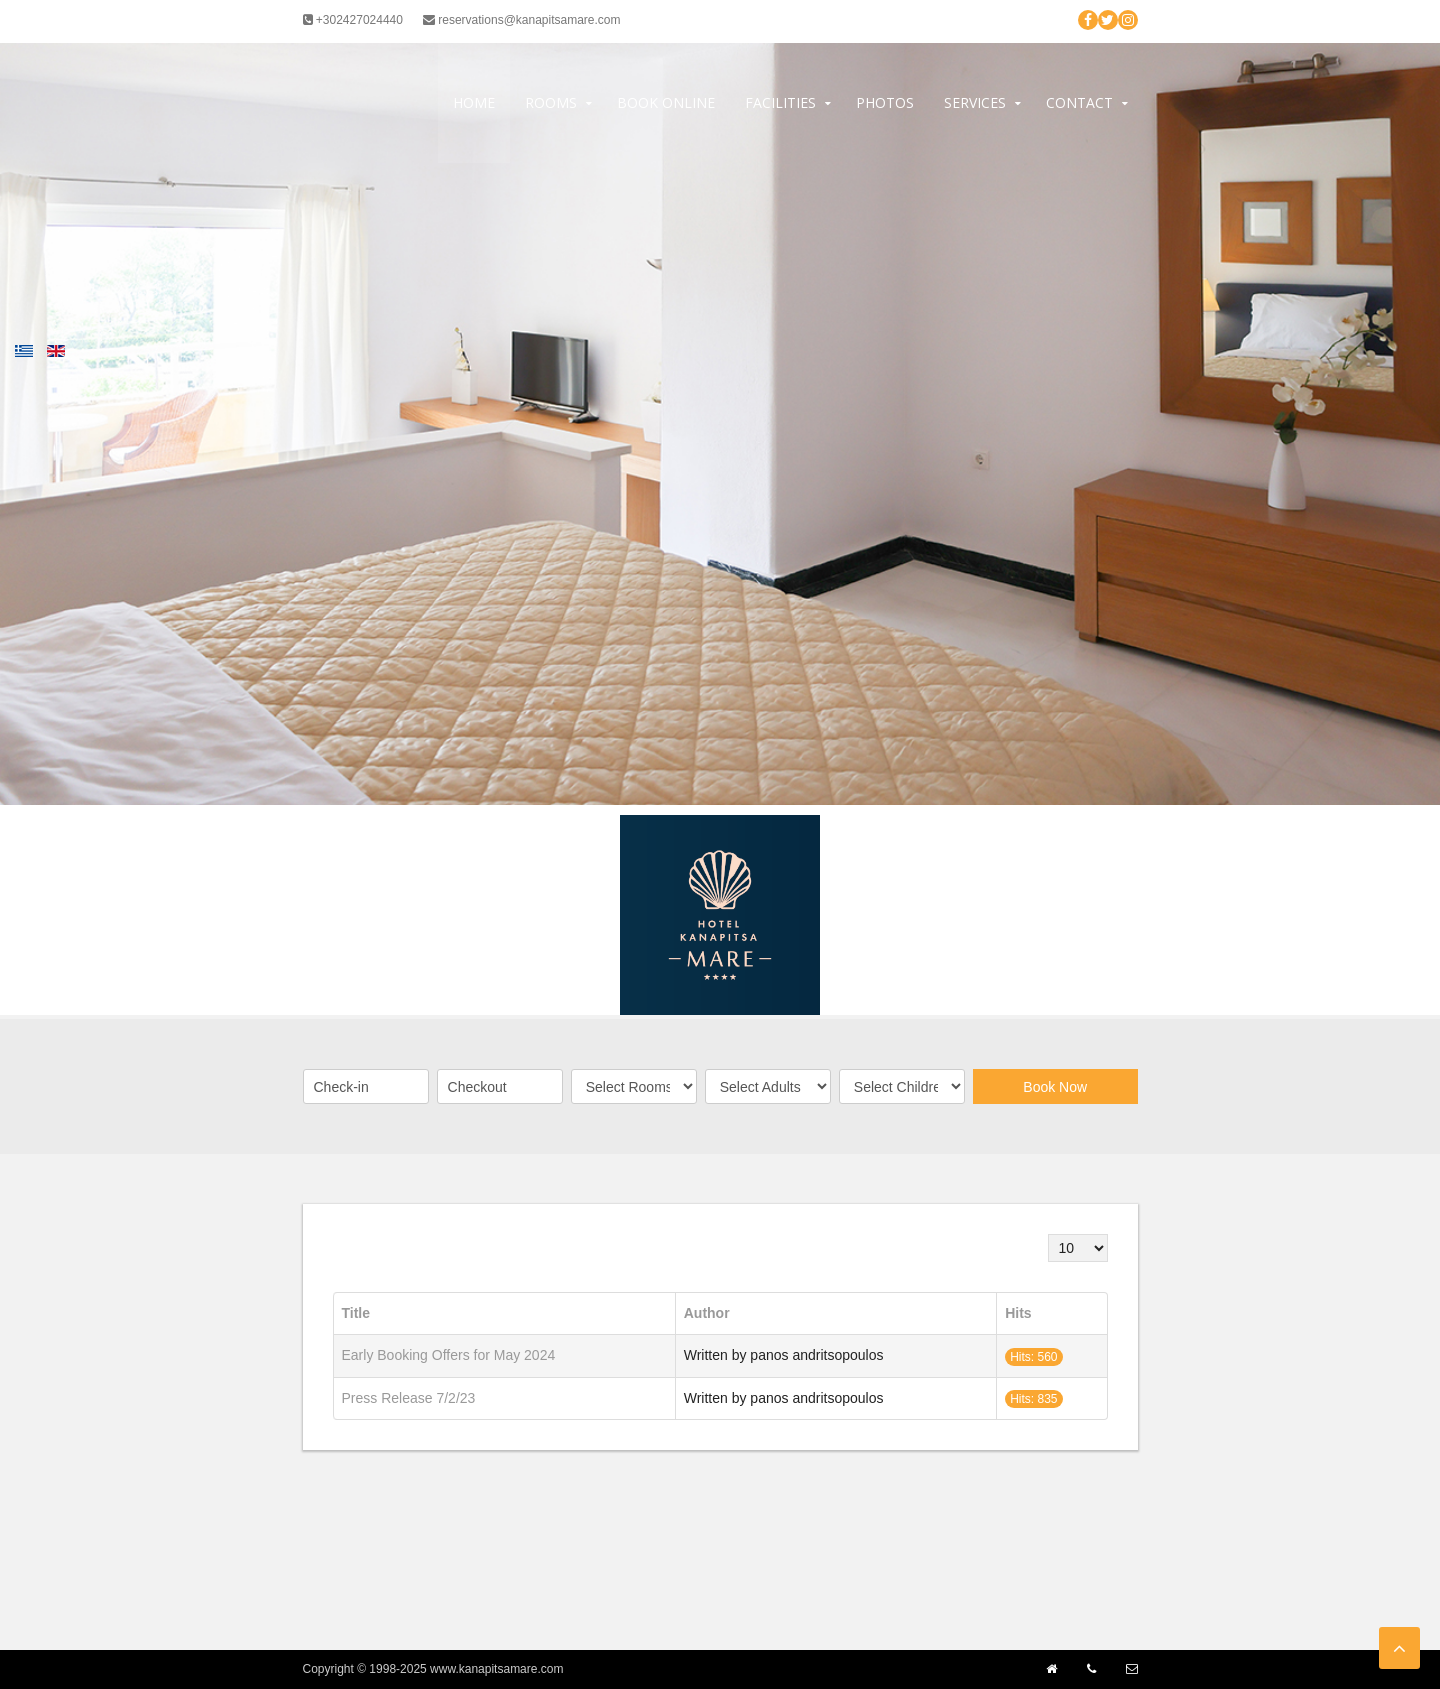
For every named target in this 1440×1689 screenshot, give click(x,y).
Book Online (666, 102)
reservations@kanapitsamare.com (522, 20)
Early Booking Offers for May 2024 (449, 1355)
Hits (1018, 1313)
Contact (1079, 102)
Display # (1048, 1234)
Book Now (1055, 1087)
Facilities (780, 102)
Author (707, 1313)
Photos (885, 102)
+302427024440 (353, 20)
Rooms (551, 102)
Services (975, 102)
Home (474, 102)
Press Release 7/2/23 (409, 1398)
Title (356, 1313)
